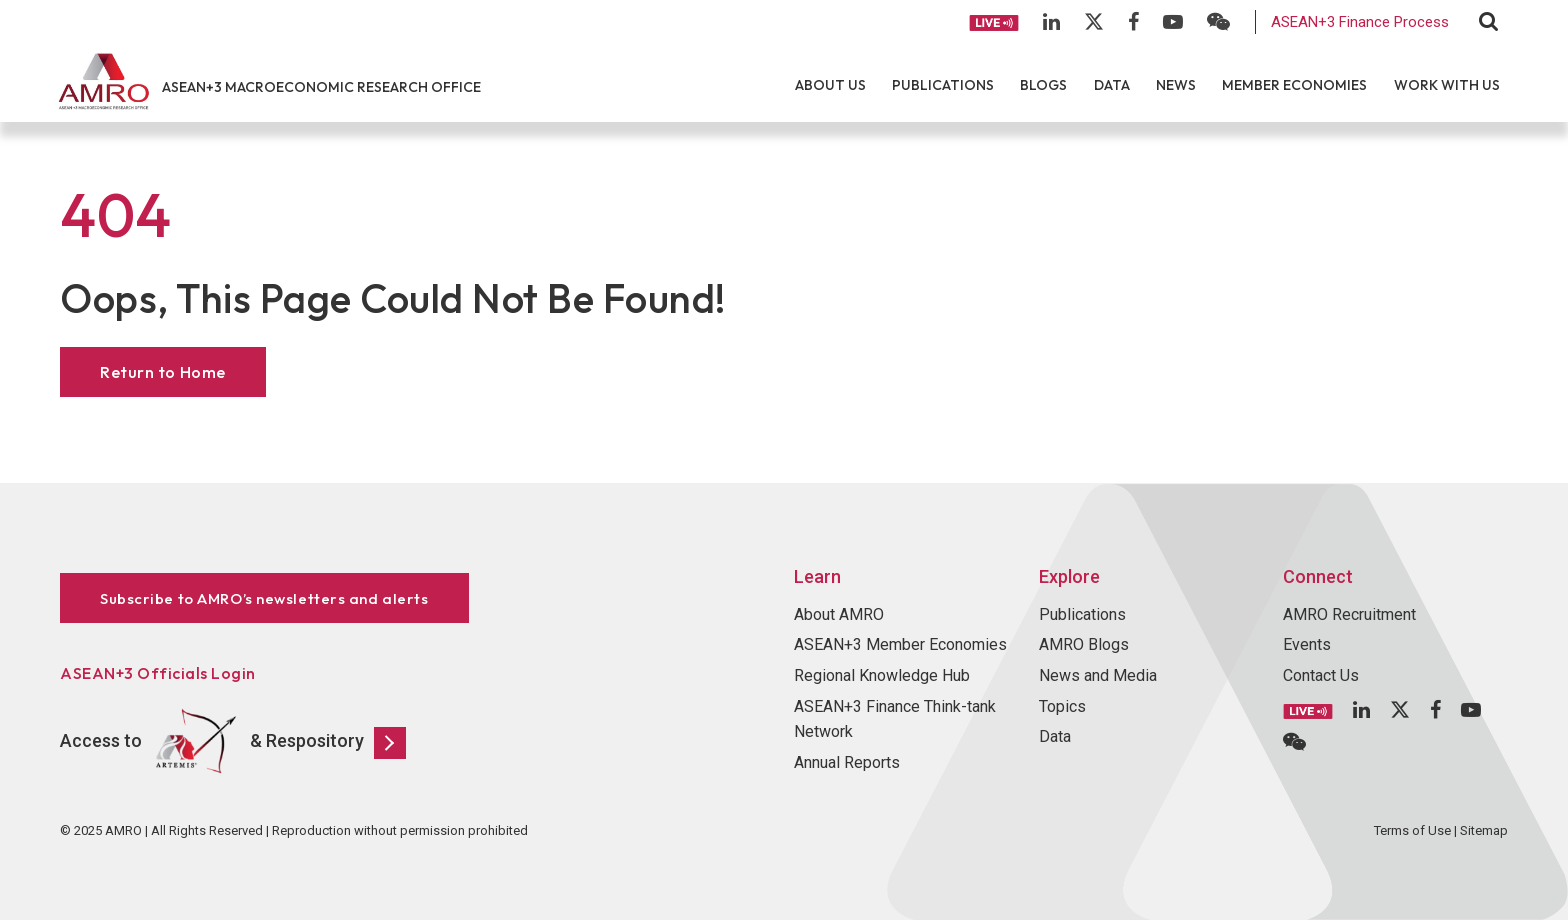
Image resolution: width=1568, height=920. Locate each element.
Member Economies (1294, 85)
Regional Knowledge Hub (882, 675)
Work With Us (1447, 85)
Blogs (1043, 85)
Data (1112, 85)
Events (1307, 644)
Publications (943, 85)
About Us (830, 85)
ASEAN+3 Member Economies (900, 644)
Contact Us (1321, 675)
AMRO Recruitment (1349, 614)
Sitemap (1484, 830)
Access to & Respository (233, 742)
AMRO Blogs (1084, 644)
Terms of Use (1412, 830)
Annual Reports (847, 762)
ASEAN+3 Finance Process (1360, 22)
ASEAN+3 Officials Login (158, 673)
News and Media (1098, 675)
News (1176, 85)
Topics (1062, 706)
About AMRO (839, 614)
